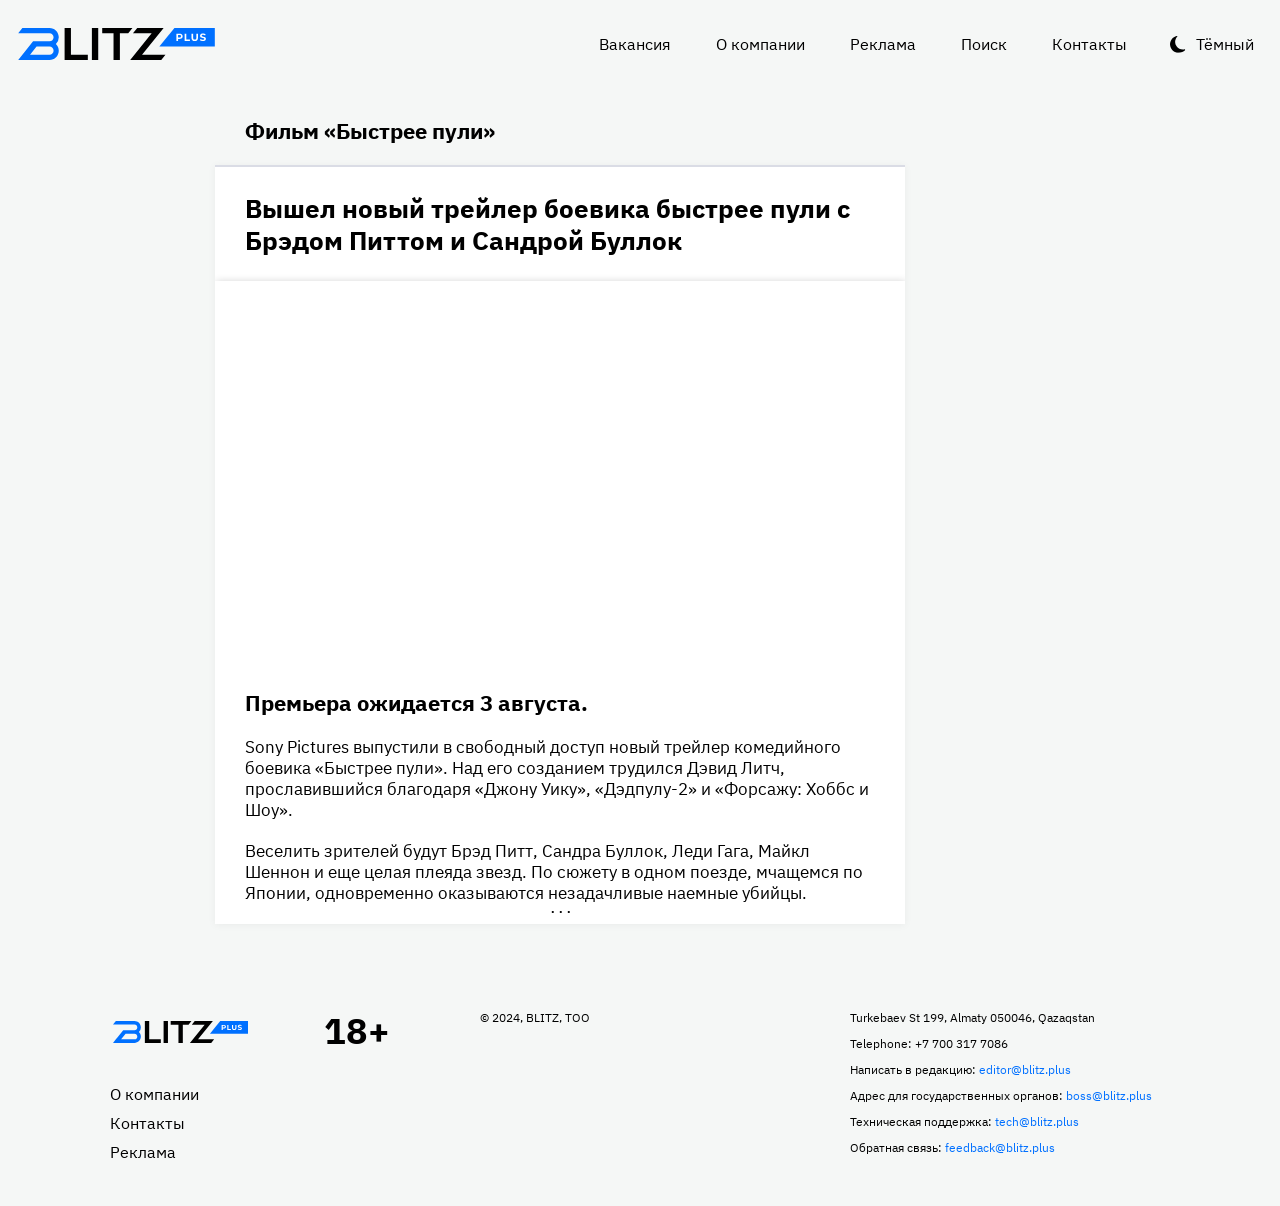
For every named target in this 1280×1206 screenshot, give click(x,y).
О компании (760, 44)
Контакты (1089, 44)
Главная (180, 1032)
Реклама (883, 44)
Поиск (984, 44)
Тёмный (1225, 44)
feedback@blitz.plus (1000, 1147)
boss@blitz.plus (1109, 1095)
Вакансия (635, 44)
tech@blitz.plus (1037, 1121)
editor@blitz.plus (1025, 1069)
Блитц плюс (116, 44)
